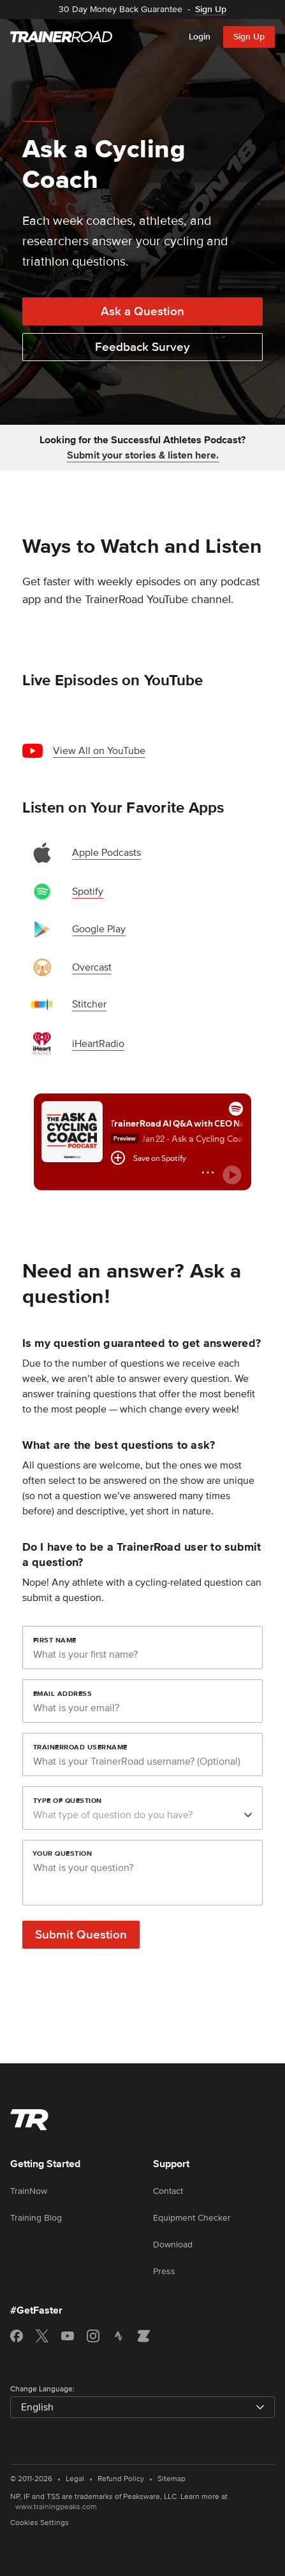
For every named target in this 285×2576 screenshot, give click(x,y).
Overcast (92, 967)
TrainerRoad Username (80, 1747)
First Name (55, 1640)
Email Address (62, 1693)
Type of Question (67, 1800)
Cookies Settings (39, 2523)
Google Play (99, 929)
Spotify (87, 891)
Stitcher (89, 1004)
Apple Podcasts (106, 852)
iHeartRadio (98, 1043)
